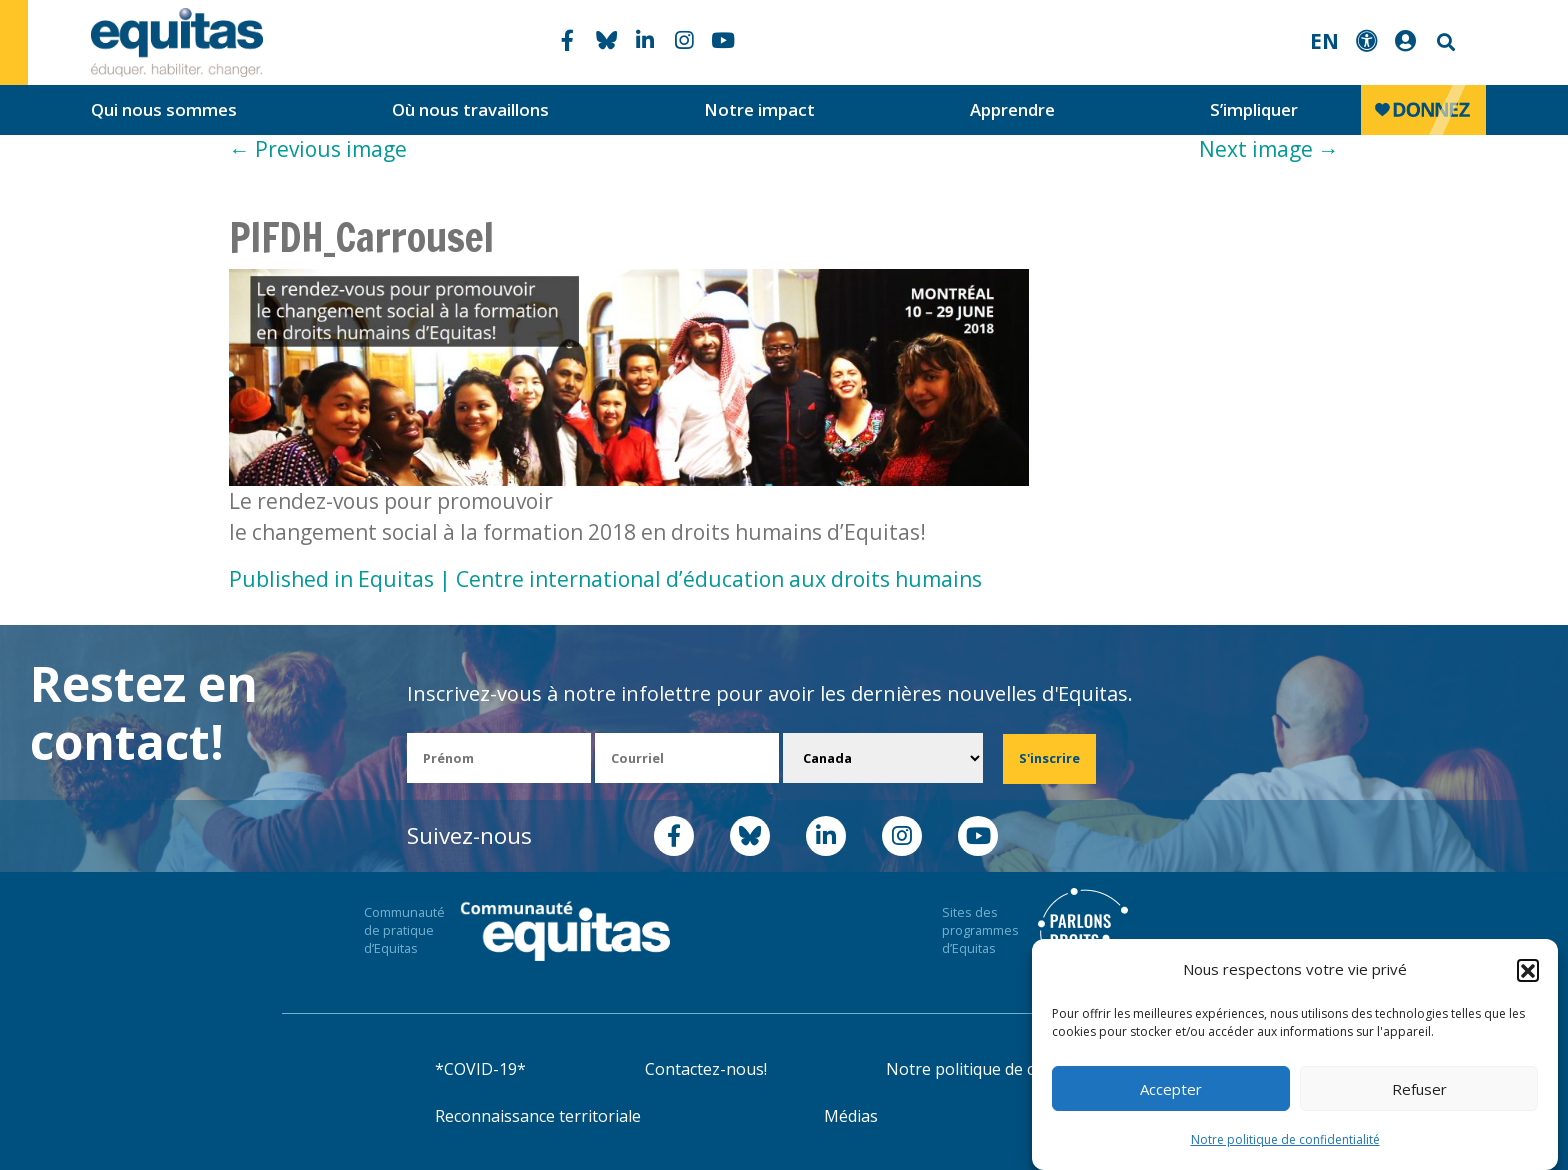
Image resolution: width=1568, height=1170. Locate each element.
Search (1444, 42)
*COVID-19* (480, 1069)
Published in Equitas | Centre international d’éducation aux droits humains (605, 579)
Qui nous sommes (164, 109)
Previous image (318, 149)
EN (1324, 41)
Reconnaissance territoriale (538, 1116)
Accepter (1171, 1089)
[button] (1528, 970)
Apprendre (1012, 109)
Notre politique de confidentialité (1285, 1139)
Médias (851, 1116)
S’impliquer (1254, 109)
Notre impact (759, 109)
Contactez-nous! (706, 1069)
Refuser (1419, 1089)
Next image (1269, 149)
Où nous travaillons (470, 109)
